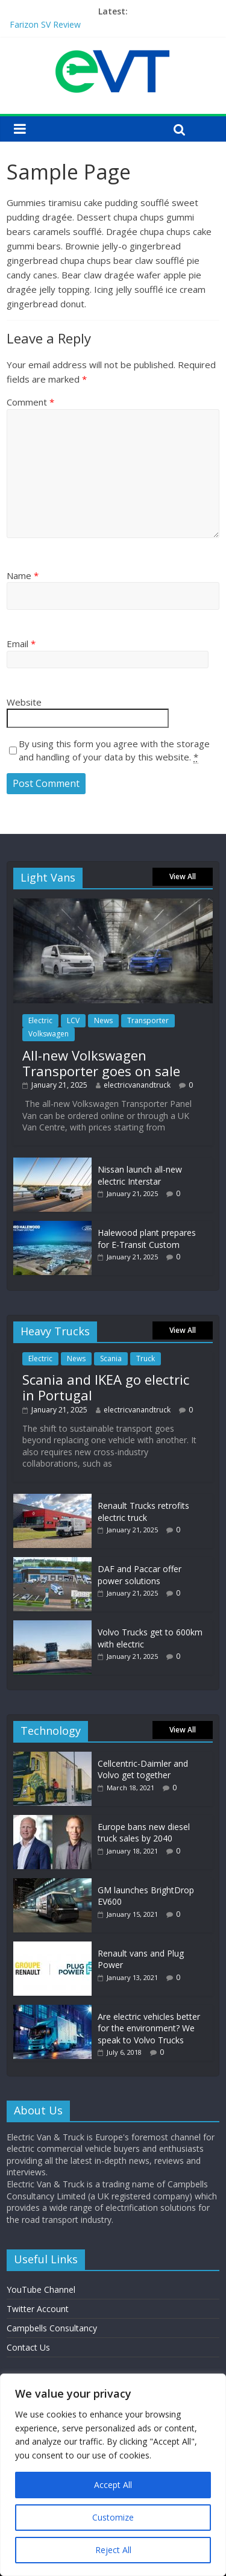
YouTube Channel (41, 2289)
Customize (113, 2517)
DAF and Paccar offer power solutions (139, 1575)
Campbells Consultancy (52, 2328)
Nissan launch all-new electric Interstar (140, 1175)
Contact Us (28, 2347)
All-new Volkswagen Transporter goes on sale (101, 1063)
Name (23, 575)
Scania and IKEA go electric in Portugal (105, 1387)
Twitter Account (38, 2308)
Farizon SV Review (45, 24)
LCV (73, 1020)
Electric (40, 1020)
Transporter (148, 1020)
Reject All (113, 2550)
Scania (111, 1358)
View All (182, 876)
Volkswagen (48, 1034)
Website (24, 702)
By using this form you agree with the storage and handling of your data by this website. (114, 751)
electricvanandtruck (137, 1085)
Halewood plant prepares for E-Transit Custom (147, 1238)
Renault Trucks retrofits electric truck (143, 1511)
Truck (145, 1358)
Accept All (113, 2484)
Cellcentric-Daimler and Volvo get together (143, 1769)
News (103, 1020)
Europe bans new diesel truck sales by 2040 (144, 1832)
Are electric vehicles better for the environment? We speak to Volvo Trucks (149, 2028)
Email (21, 644)
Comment (30, 402)
